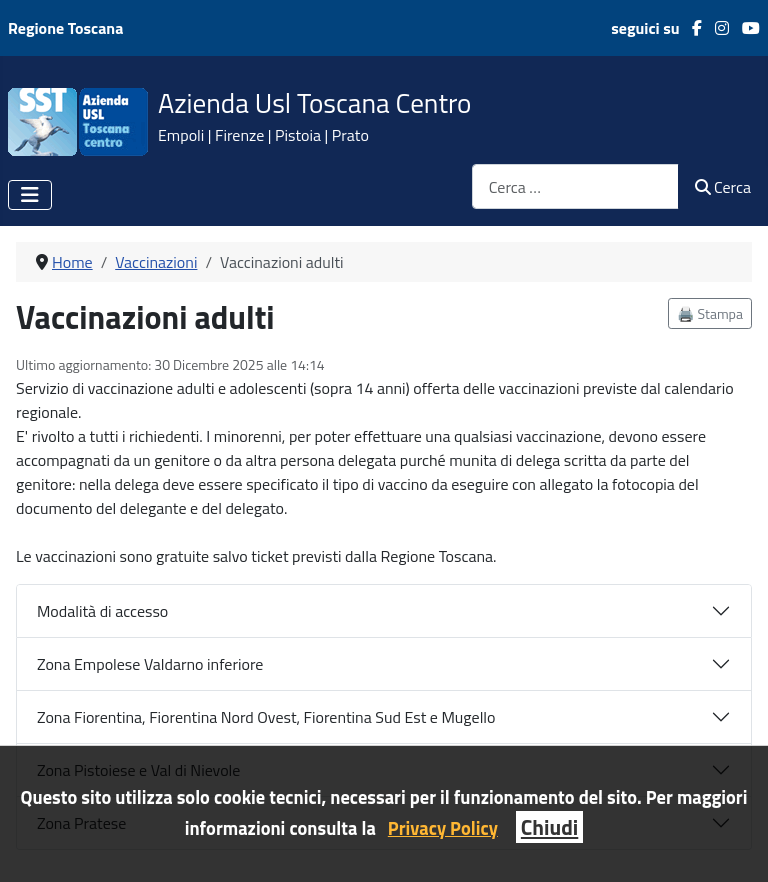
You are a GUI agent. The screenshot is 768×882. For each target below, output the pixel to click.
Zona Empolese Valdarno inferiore (150, 664)
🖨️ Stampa (710, 313)
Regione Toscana (65, 28)
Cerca (723, 187)
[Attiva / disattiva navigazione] (30, 195)
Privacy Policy (443, 828)
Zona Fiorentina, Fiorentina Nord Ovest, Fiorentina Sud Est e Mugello (266, 717)
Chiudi (549, 827)
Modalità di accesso (102, 611)
